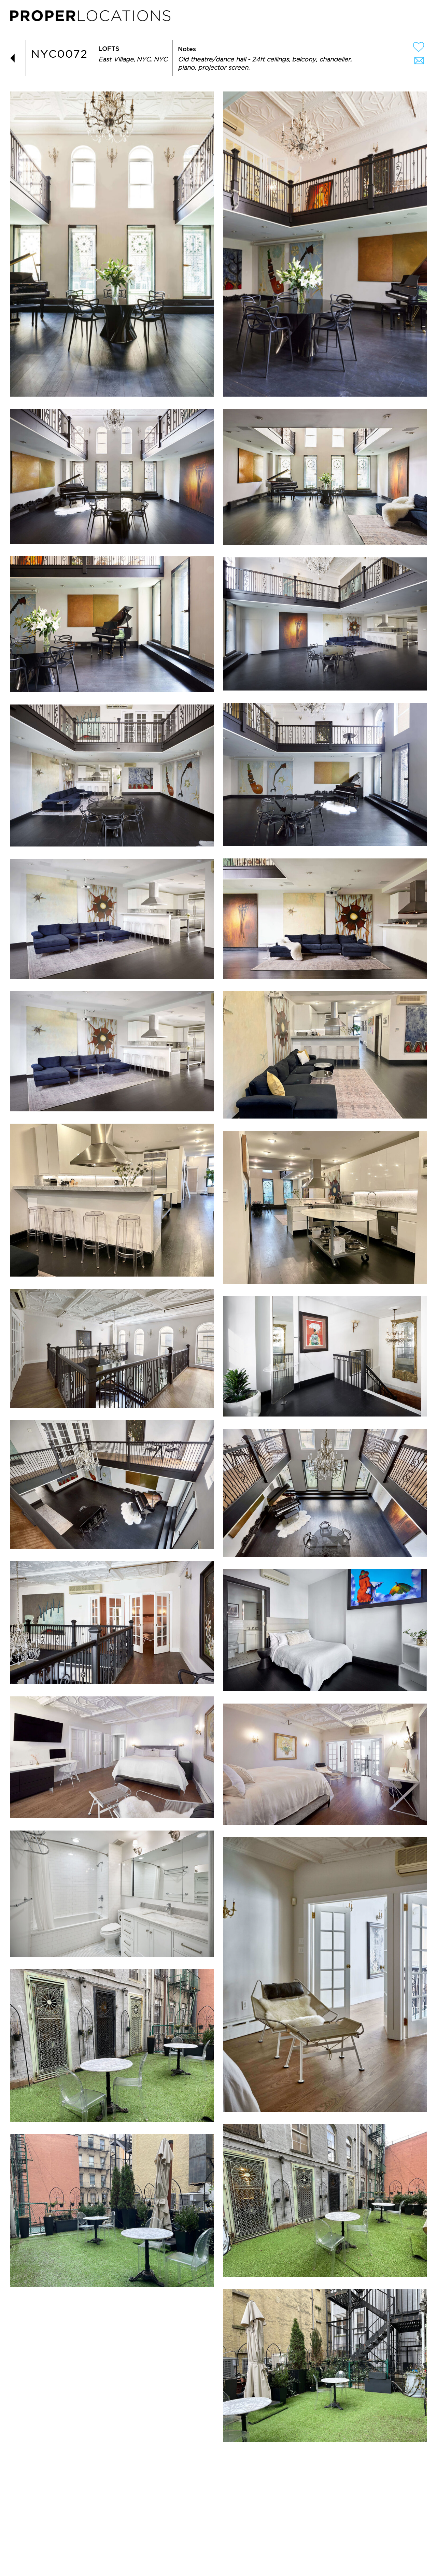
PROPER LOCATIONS (92, 17)
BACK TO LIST (15, 58)
